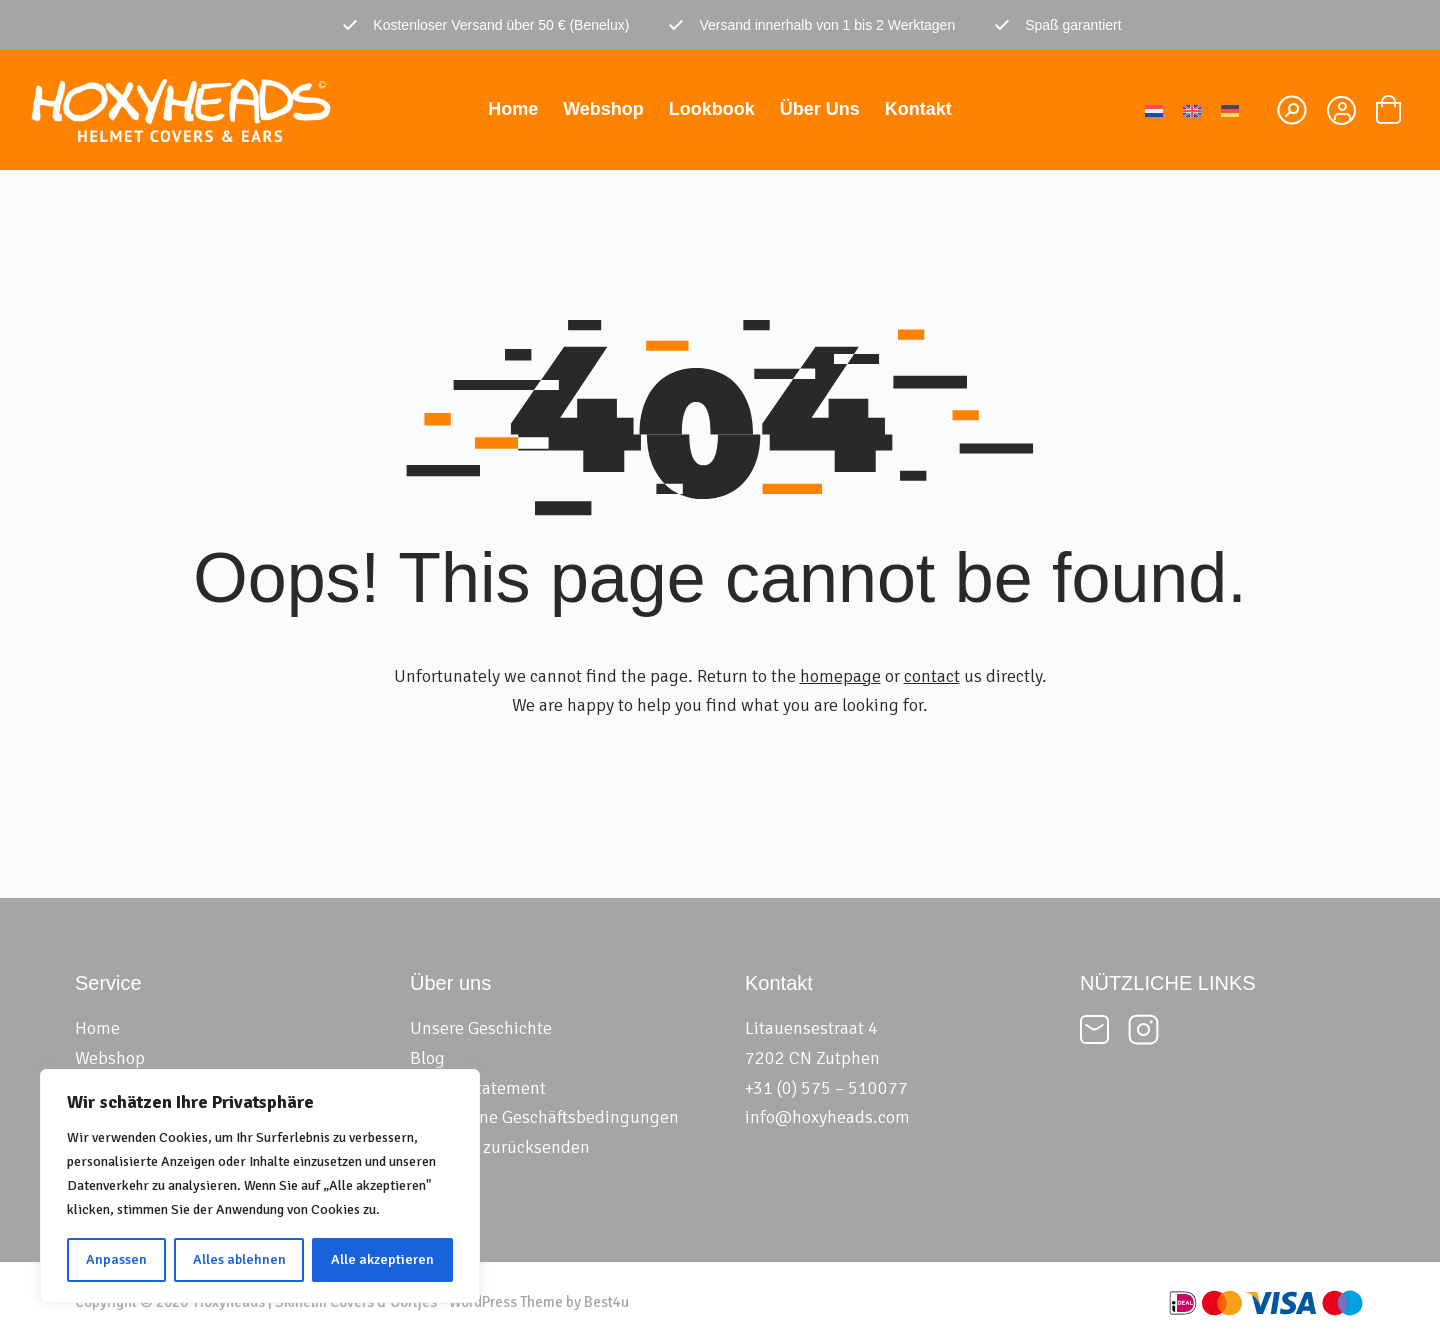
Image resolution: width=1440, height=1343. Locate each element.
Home (513, 109)
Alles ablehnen (239, 1259)
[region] (260, 1186)
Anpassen (116, 1259)
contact (932, 676)
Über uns (820, 109)
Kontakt (918, 109)
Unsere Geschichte (481, 1028)
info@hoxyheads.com (827, 1117)
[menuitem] (1154, 109)
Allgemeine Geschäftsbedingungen (544, 1117)
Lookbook (712, 109)
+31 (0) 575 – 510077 (826, 1088)
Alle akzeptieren (382, 1259)
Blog (427, 1058)
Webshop (603, 109)
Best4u (606, 1302)
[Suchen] (1292, 110)
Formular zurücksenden (500, 1147)
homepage (840, 676)
